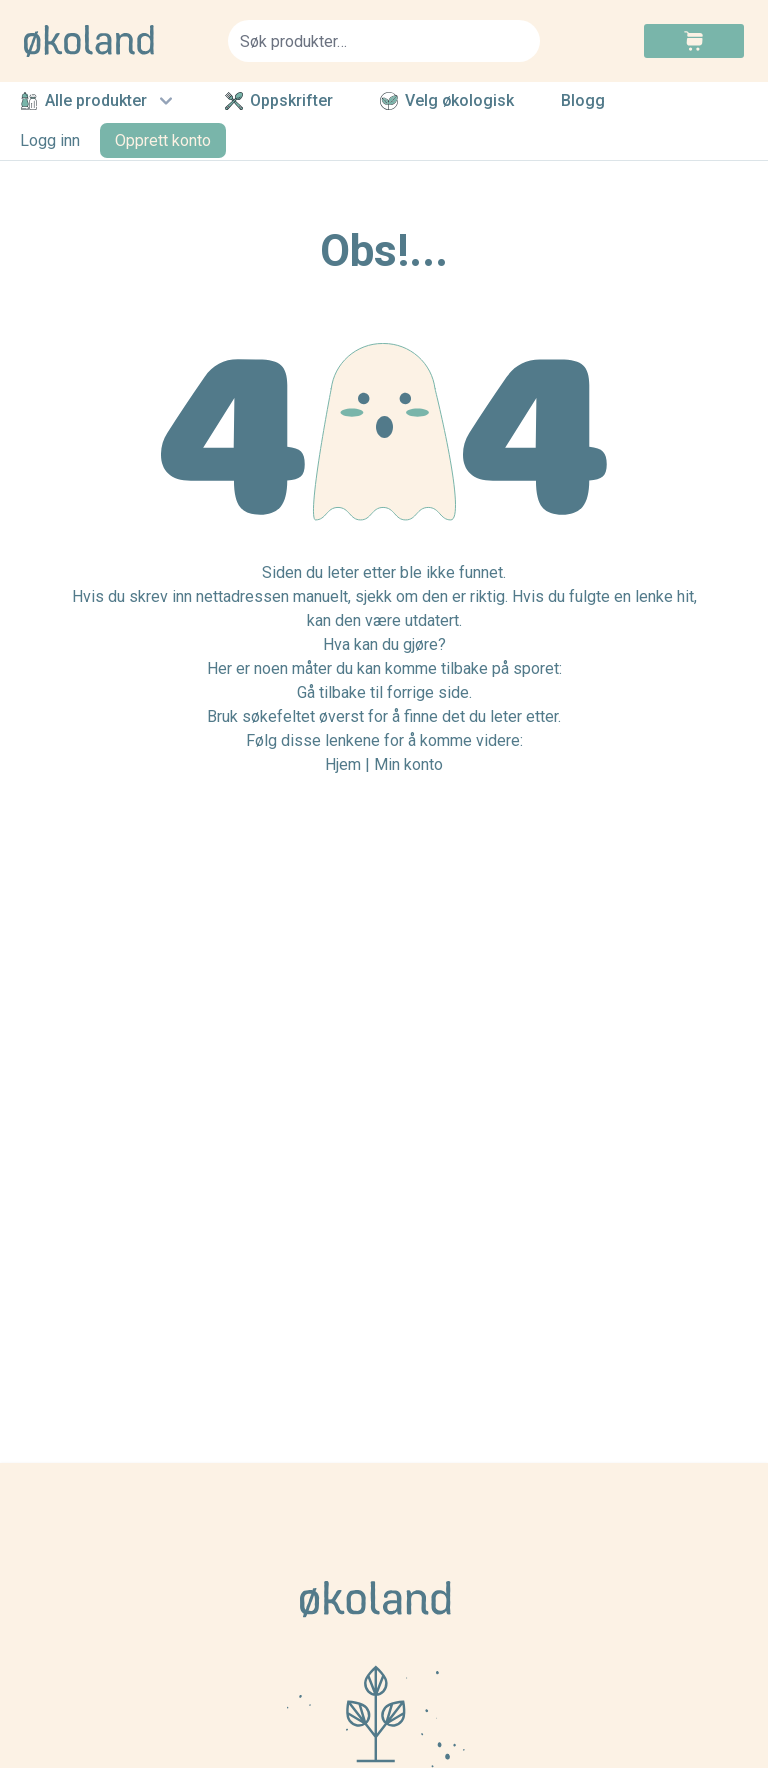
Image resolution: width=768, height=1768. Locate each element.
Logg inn (50, 140)
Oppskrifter (279, 101)
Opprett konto (163, 140)
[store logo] (114, 41)
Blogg (583, 101)
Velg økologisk (447, 101)
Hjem (343, 764)
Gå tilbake (331, 692)
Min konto (408, 764)
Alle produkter (99, 101)
